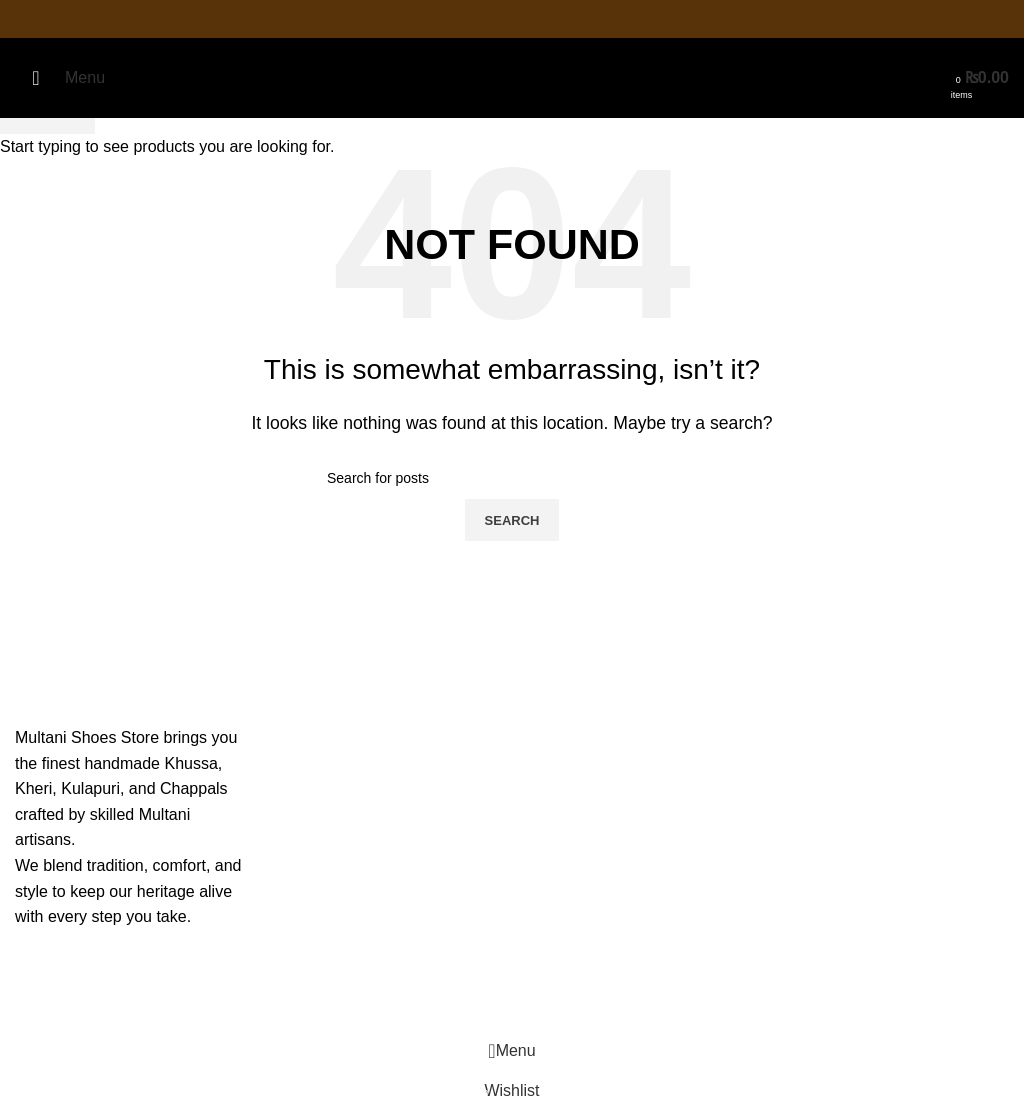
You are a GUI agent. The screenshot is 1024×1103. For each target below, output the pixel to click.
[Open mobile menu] (60, 78)
